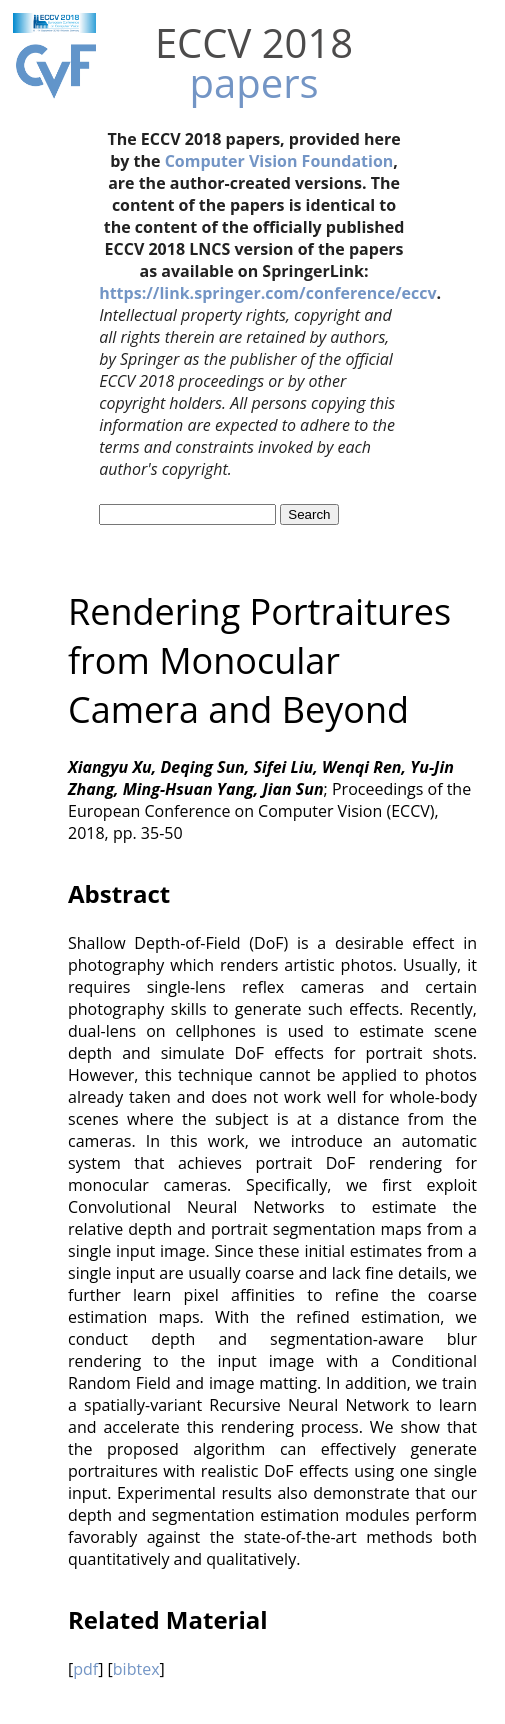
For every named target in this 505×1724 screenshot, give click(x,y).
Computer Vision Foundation (279, 161)
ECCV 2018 (254, 42)
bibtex (136, 1669)
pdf (85, 1669)
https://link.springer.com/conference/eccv (267, 293)
